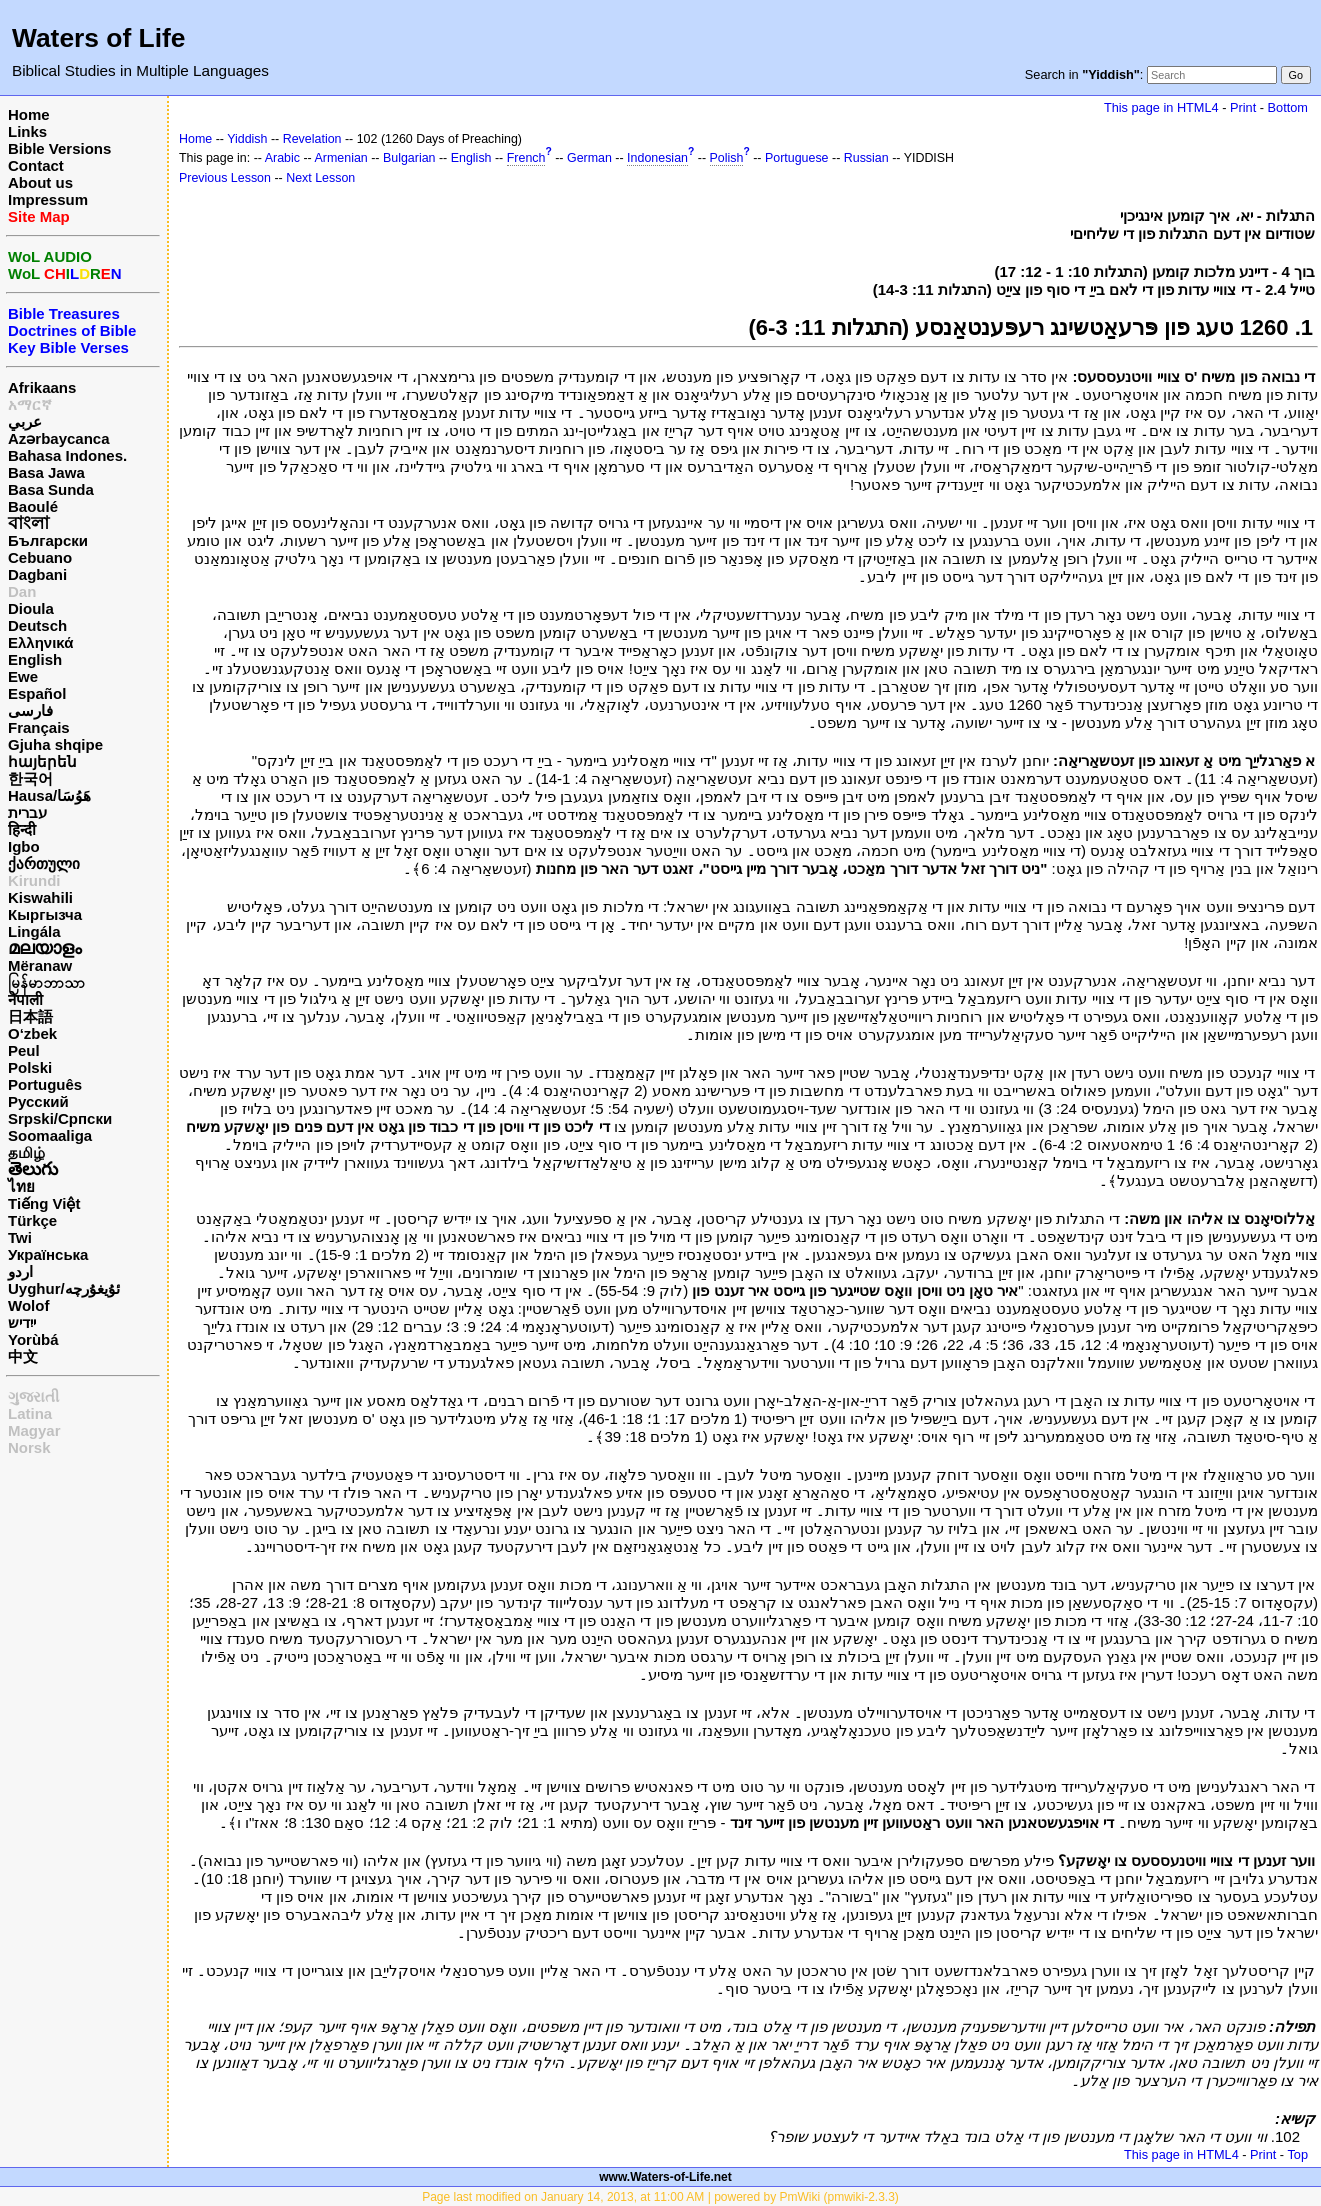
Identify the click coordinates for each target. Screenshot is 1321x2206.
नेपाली (25, 999)
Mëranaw (40, 965)
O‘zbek (32, 1033)
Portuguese (797, 158)
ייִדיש (22, 1322)
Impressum (48, 199)
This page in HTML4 (1161, 107)
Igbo (24, 846)
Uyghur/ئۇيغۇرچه (64, 1288)
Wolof (28, 1305)
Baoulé (33, 506)
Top (1297, 2154)
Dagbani (37, 574)
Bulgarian (409, 158)
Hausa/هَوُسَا (49, 795)
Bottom (1288, 107)
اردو (20, 1271)
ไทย (21, 1186)
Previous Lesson (225, 178)
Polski (30, 1067)
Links (27, 131)
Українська (48, 1254)
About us (40, 182)
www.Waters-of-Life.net (665, 2177)
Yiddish (247, 139)
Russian (866, 158)
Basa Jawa (46, 472)
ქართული (44, 863)
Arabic (282, 158)
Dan (22, 591)
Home (29, 114)
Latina (30, 1413)
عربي (25, 421)
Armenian (341, 158)
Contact (36, 165)
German (589, 158)
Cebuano (40, 557)
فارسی (30, 710)
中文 (23, 1356)
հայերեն (42, 761)
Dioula (31, 608)
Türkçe (32, 1220)
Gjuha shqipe (55, 744)
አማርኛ (30, 404)
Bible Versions (59, 148)
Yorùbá (33, 1339)
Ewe (23, 676)
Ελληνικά (40, 642)
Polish (727, 158)
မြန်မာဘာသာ (46, 982)
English (35, 659)
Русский (38, 1101)
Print (1243, 107)
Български (48, 540)
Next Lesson (320, 178)
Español (37, 693)
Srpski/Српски (60, 1118)
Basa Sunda (51, 489)
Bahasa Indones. (67, 455)
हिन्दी (22, 829)
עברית (27, 812)
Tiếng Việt (44, 1203)
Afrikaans (42, 387)
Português (45, 1084)
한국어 (30, 778)
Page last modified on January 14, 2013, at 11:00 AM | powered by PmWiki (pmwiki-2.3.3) (660, 2197)
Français (39, 727)
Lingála (34, 931)
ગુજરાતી (33, 1396)
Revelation (312, 139)
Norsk (29, 1447)
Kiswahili (40, 897)
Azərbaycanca (59, 438)
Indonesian (657, 158)
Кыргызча (45, 914)
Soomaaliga (50, 1135)
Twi (20, 1237)
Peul (24, 1050)
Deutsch (37, 625)
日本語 (30, 1016)
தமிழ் (26, 1152)
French (526, 158)
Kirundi (34, 880)
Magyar (34, 1430)
